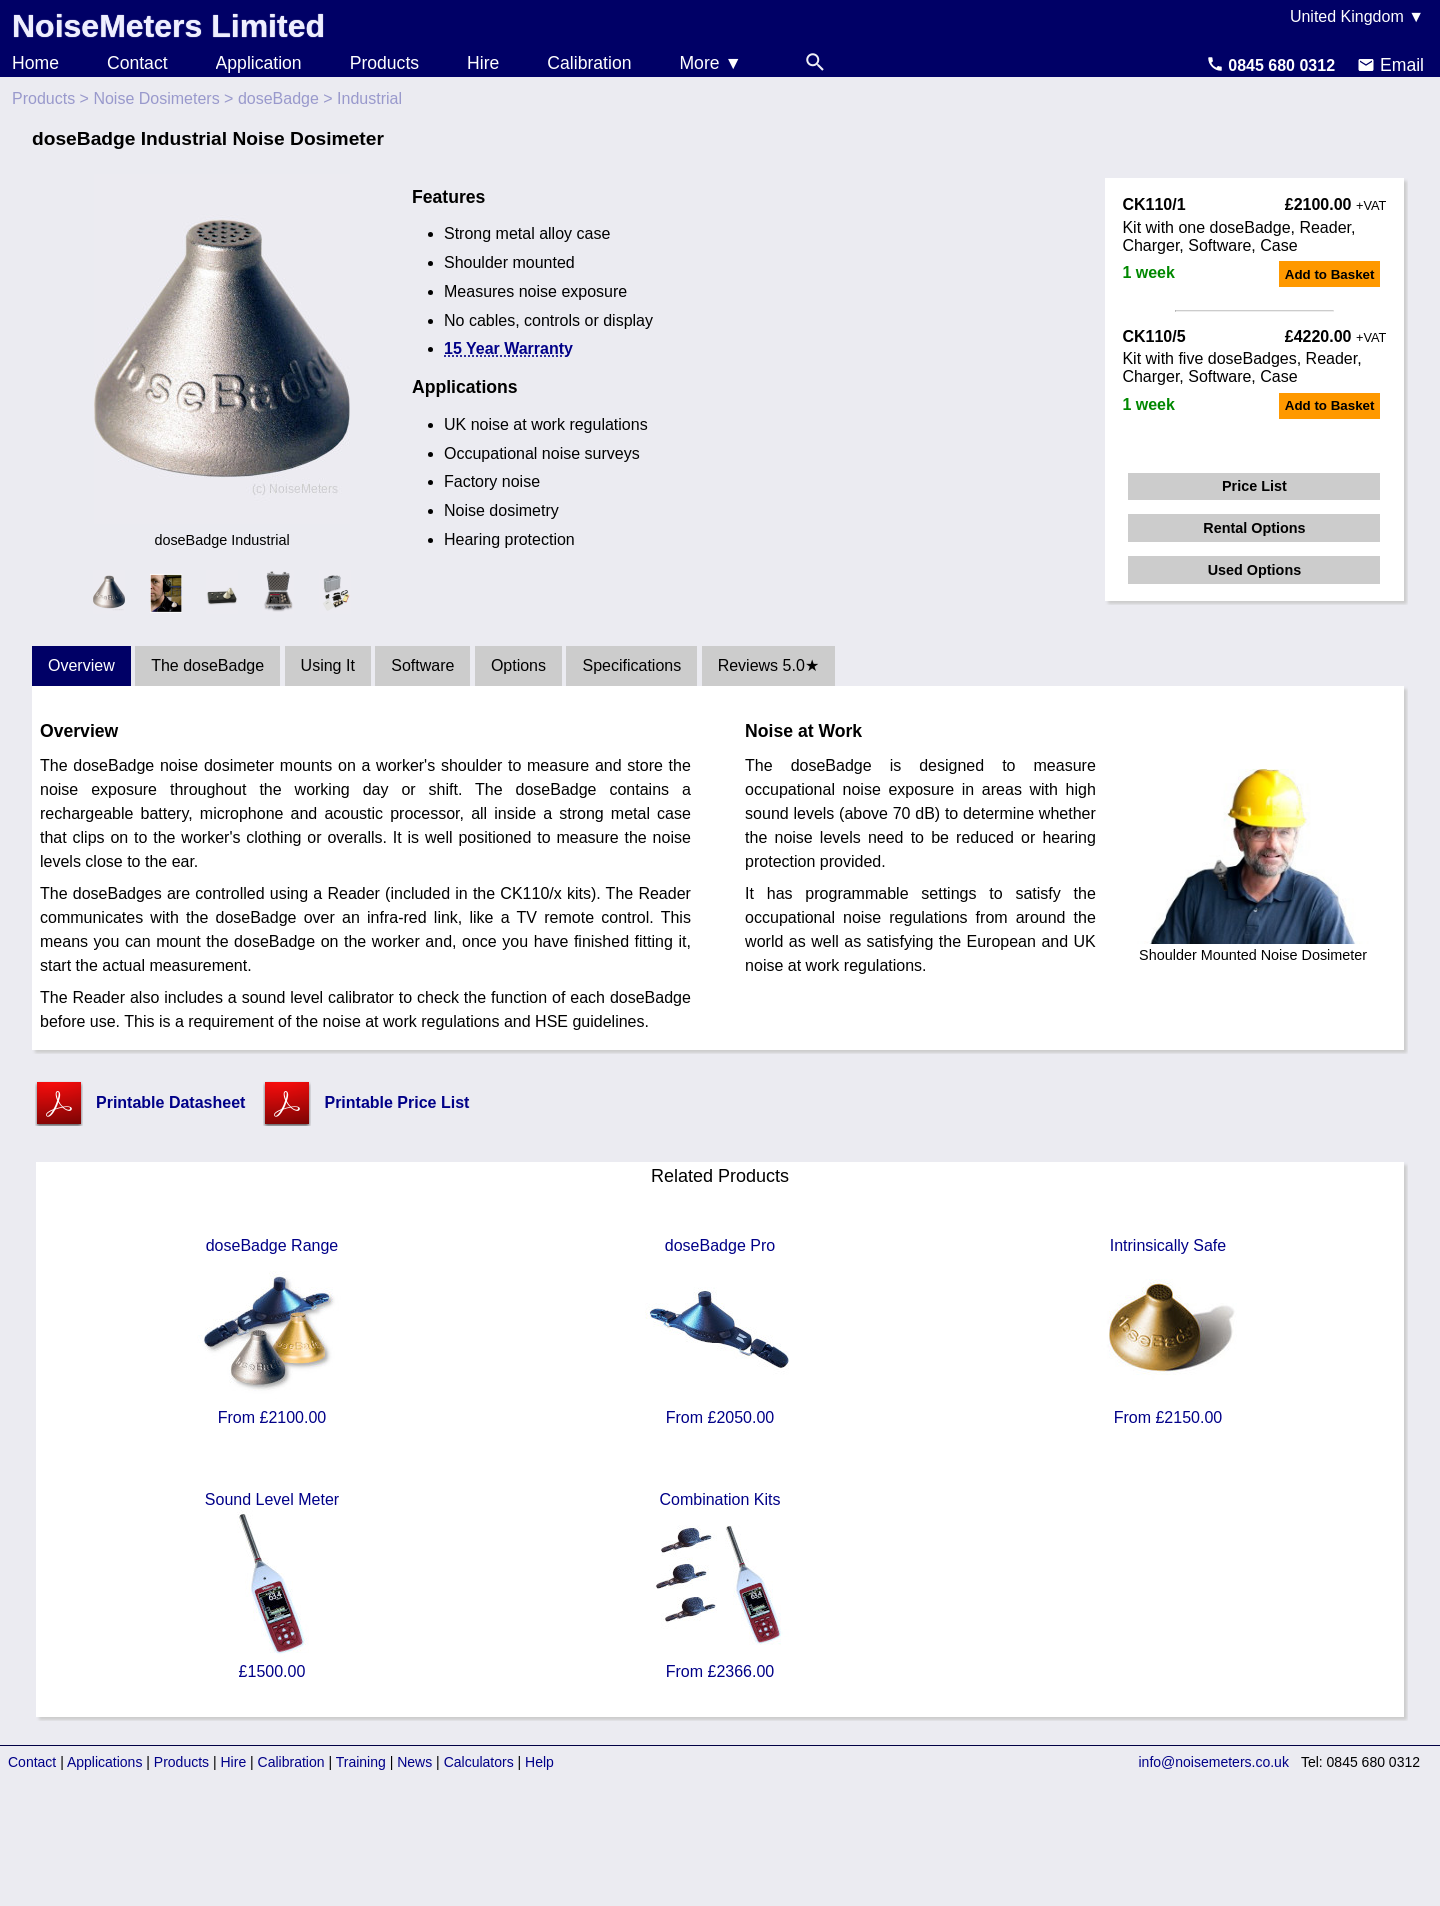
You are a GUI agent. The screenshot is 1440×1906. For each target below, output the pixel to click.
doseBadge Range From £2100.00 (272, 1331)
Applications (105, 1762)
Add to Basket (1330, 274)
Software (422, 665)
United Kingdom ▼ (1357, 16)
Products (384, 63)
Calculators (479, 1762)
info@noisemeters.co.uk (1214, 1762)
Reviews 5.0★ (768, 665)
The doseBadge (207, 665)
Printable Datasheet (170, 1102)
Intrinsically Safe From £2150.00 (1168, 1331)
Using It (328, 665)
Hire (483, 63)
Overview (81, 665)
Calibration (589, 63)
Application (259, 63)
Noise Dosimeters (156, 98)
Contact (137, 63)
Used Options (1255, 570)
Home (35, 63)
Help (539, 1762)
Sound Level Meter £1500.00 (272, 1585)
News (414, 1762)
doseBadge (278, 98)
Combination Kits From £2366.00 (720, 1585)
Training (361, 1762)
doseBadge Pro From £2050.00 (720, 1331)
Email (1390, 65)
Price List (1254, 486)
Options (518, 665)
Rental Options (1254, 528)
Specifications (631, 665)
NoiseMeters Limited (168, 26)
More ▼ (710, 63)
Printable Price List (396, 1102)
